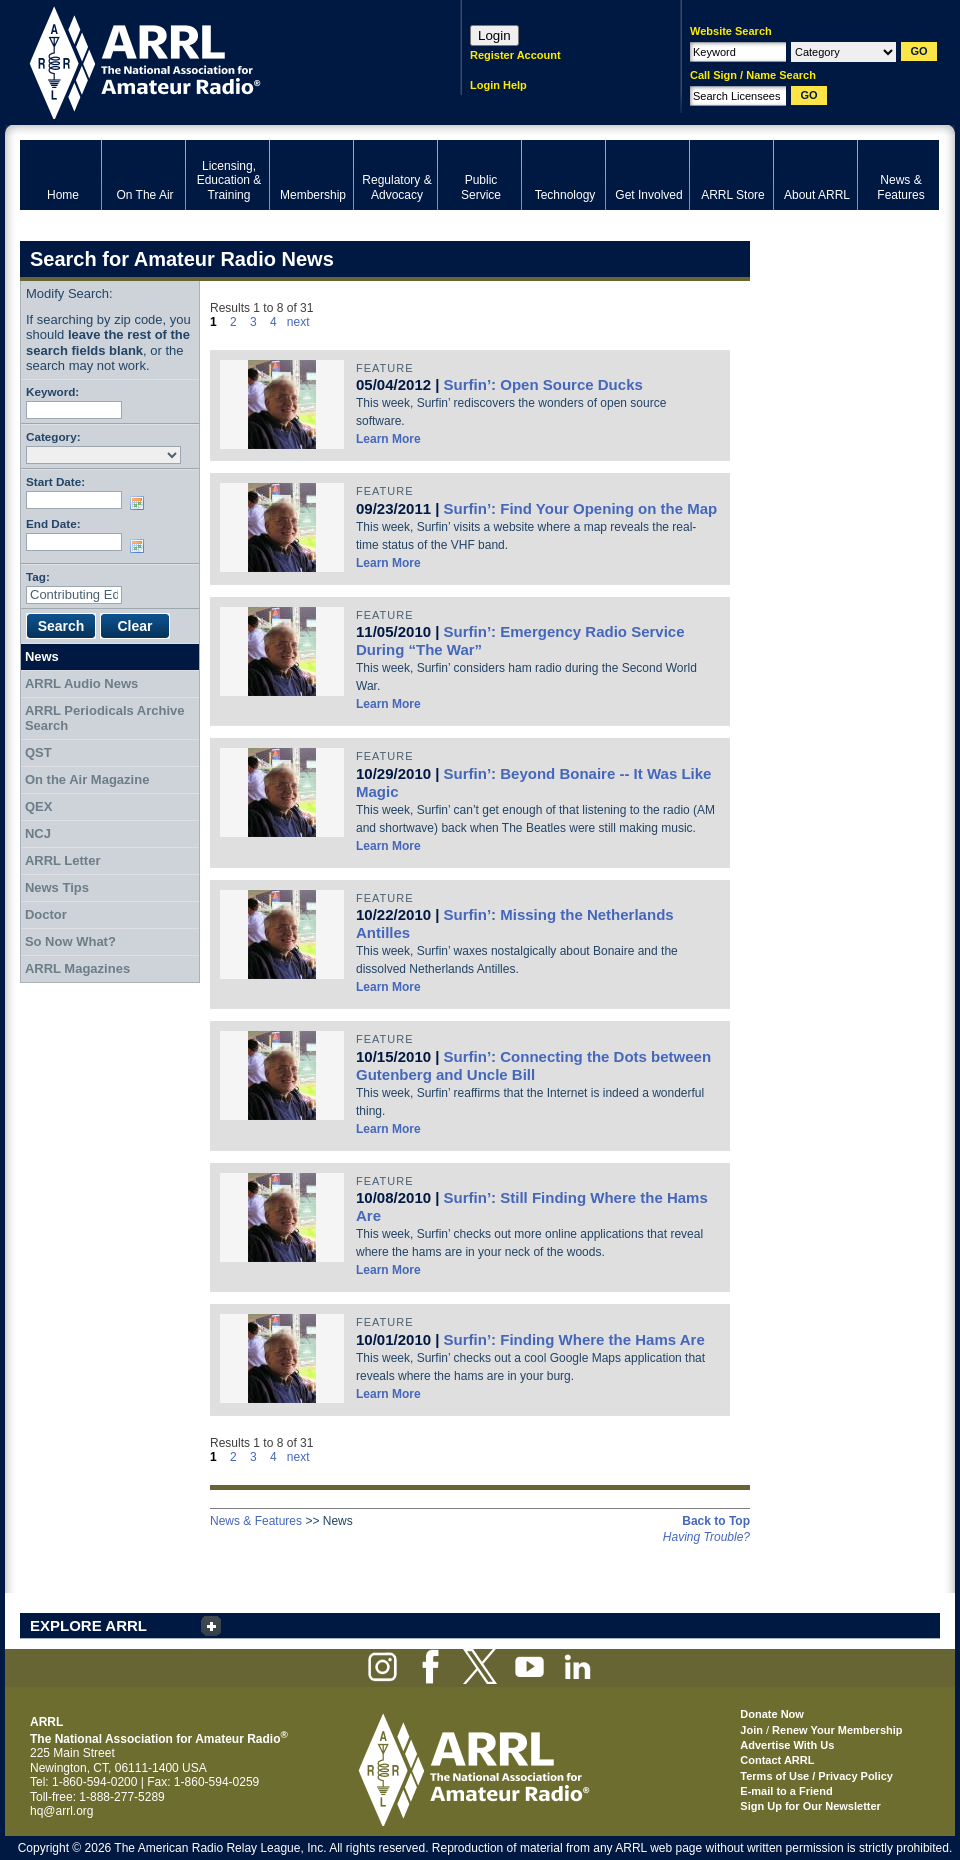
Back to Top (716, 1521)
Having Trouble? (706, 1537)
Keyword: (52, 391)
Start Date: (55, 481)
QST (38, 752)
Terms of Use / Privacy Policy (816, 1776)
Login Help (498, 85)
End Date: (53, 523)
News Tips (57, 887)
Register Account (515, 55)
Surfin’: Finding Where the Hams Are (574, 1339)
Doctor (46, 914)
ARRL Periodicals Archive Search (105, 718)
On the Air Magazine (87, 779)
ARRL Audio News (81, 683)
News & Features (256, 1521)
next (298, 322)
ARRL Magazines (77, 968)
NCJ (38, 833)
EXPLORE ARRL (88, 1625)
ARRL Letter (63, 860)
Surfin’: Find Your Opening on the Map (581, 508)
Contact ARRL (777, 1760)
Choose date (141, 503)
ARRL (214, 60)
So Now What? (70, 941)
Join (751, 1730)
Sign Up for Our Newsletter (810, 1806)
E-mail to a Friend (786, 1791)
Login (494, 35)
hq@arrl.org (62, 1811)
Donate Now (772, 1714)
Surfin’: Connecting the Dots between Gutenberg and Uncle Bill (533, 1065)
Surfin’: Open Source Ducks (543, 384)
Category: (53, 436)
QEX (38, 806)
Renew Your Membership (837, 1730)
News (42, 656)
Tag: (38, 576)
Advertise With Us (787, 1745)
